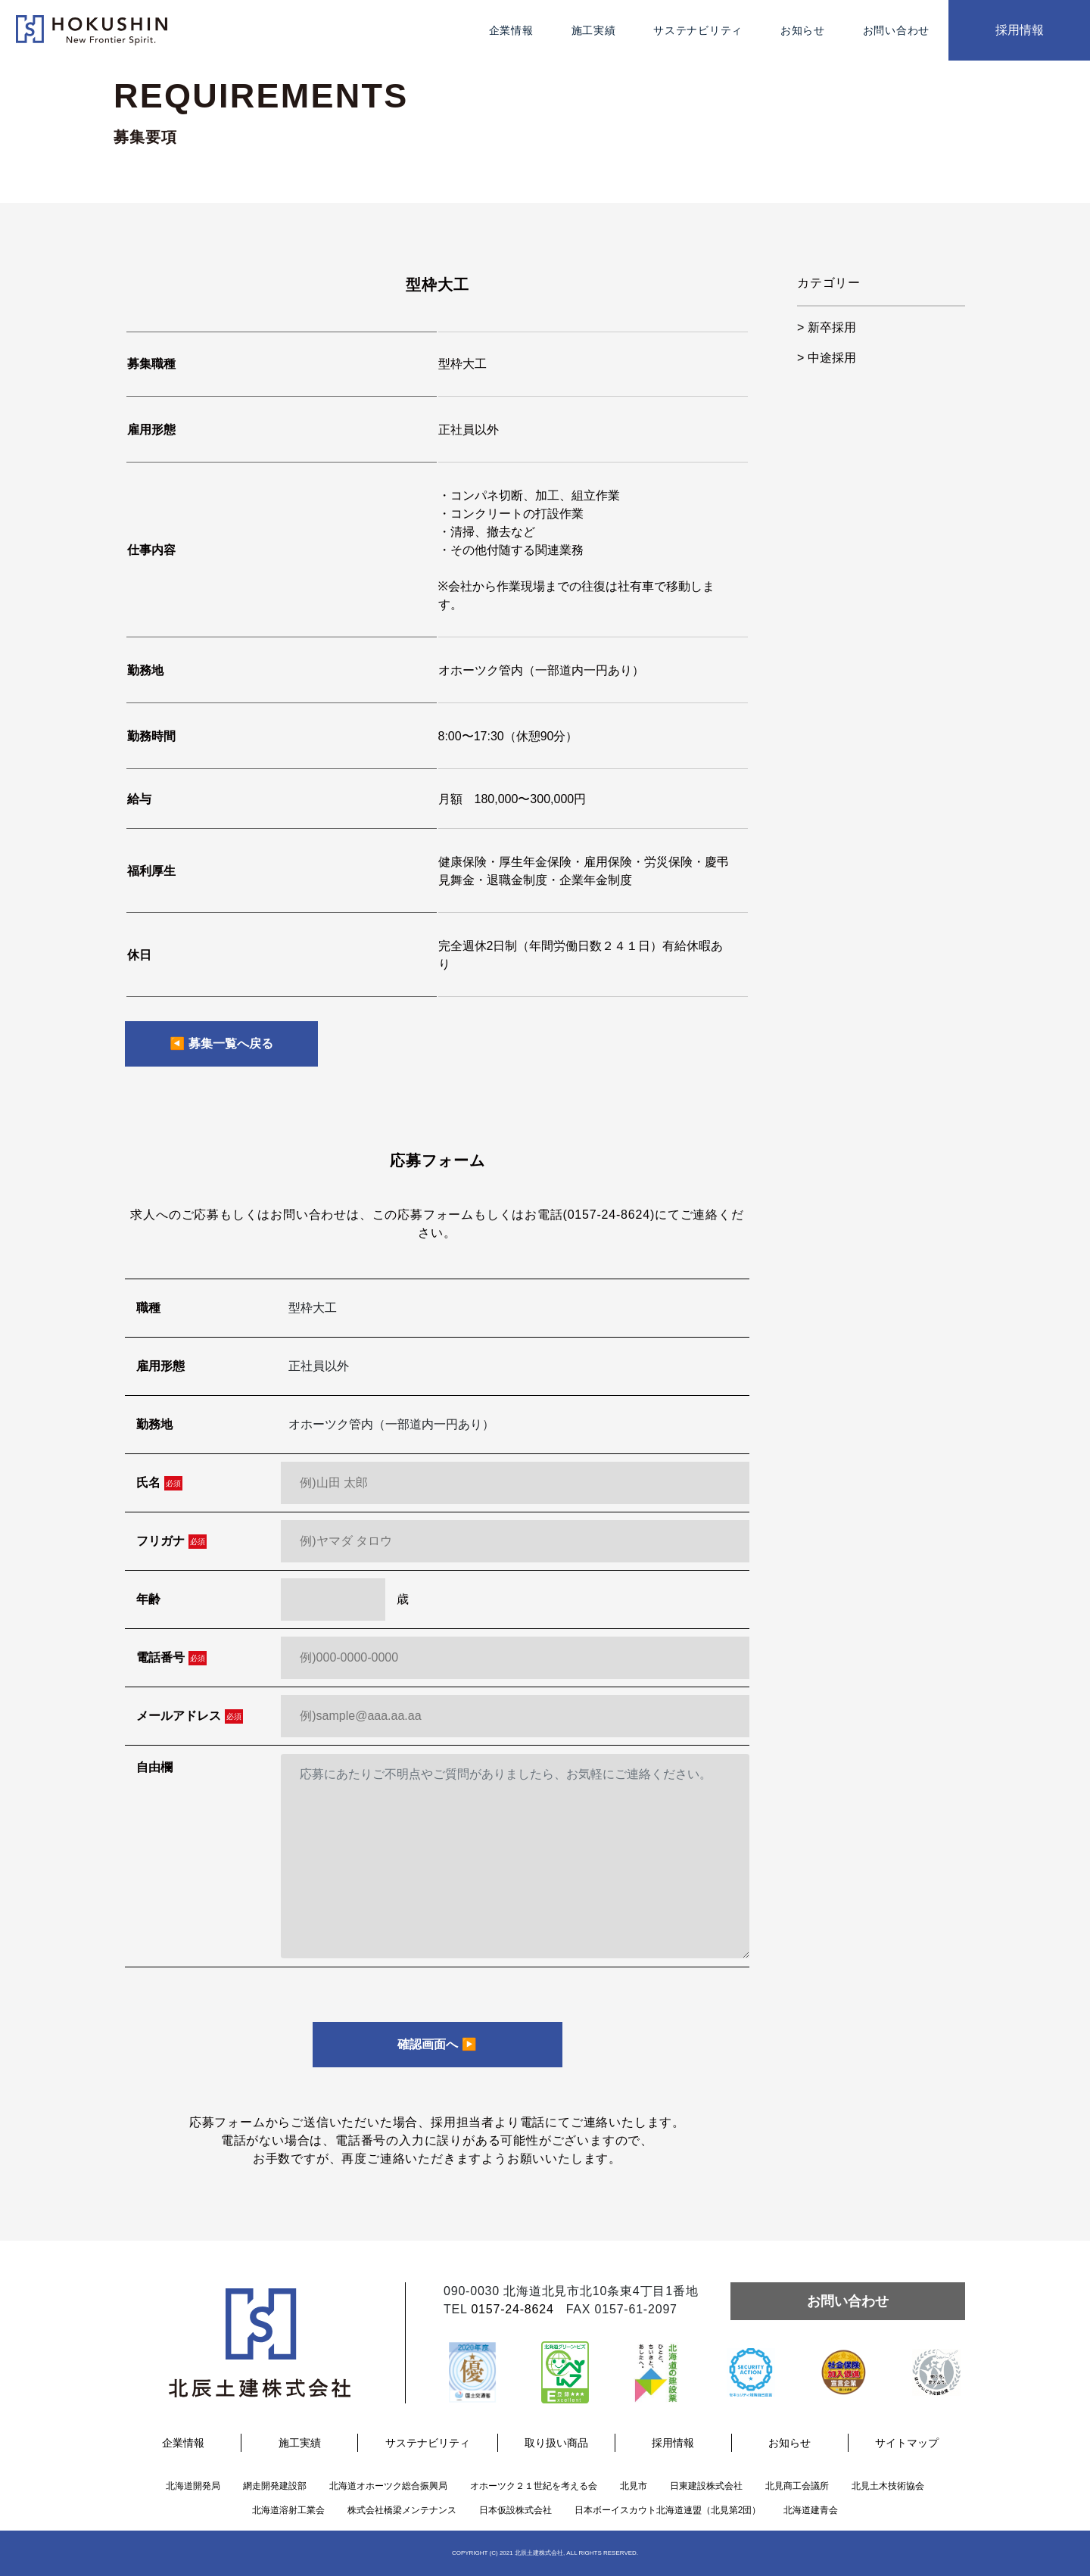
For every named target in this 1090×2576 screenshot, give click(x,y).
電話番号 (171, 1658)
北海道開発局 (193, 2486)
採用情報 (1019, 29)
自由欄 (154, 1767)
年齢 (148, 1599)
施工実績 (593, 30)
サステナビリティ (698, 30)
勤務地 (154, 1424)
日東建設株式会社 (706, 2486)
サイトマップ (907, 2443)
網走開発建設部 (275, 2486)
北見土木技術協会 (888, 2486)
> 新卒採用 (826, 327)
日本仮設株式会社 (515, 2510)
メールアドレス (189, 1716)
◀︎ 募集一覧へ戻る (221, 1043)
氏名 (159, 1483)
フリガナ (171, 1541)
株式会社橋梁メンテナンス (401, 2510)
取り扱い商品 (556, 2443)
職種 (148, 1307)
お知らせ (802, 30)
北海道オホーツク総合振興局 (388, 2486)
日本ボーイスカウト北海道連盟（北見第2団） (668, 2510)
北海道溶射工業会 (288, 2510)
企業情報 (511, 30)
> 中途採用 (826, 357)
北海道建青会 (810, 2510)
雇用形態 (160, 1366)
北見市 (633, 2486)
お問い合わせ (896, 30)
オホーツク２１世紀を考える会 (533, 2486)
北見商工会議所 (797, 2486)
